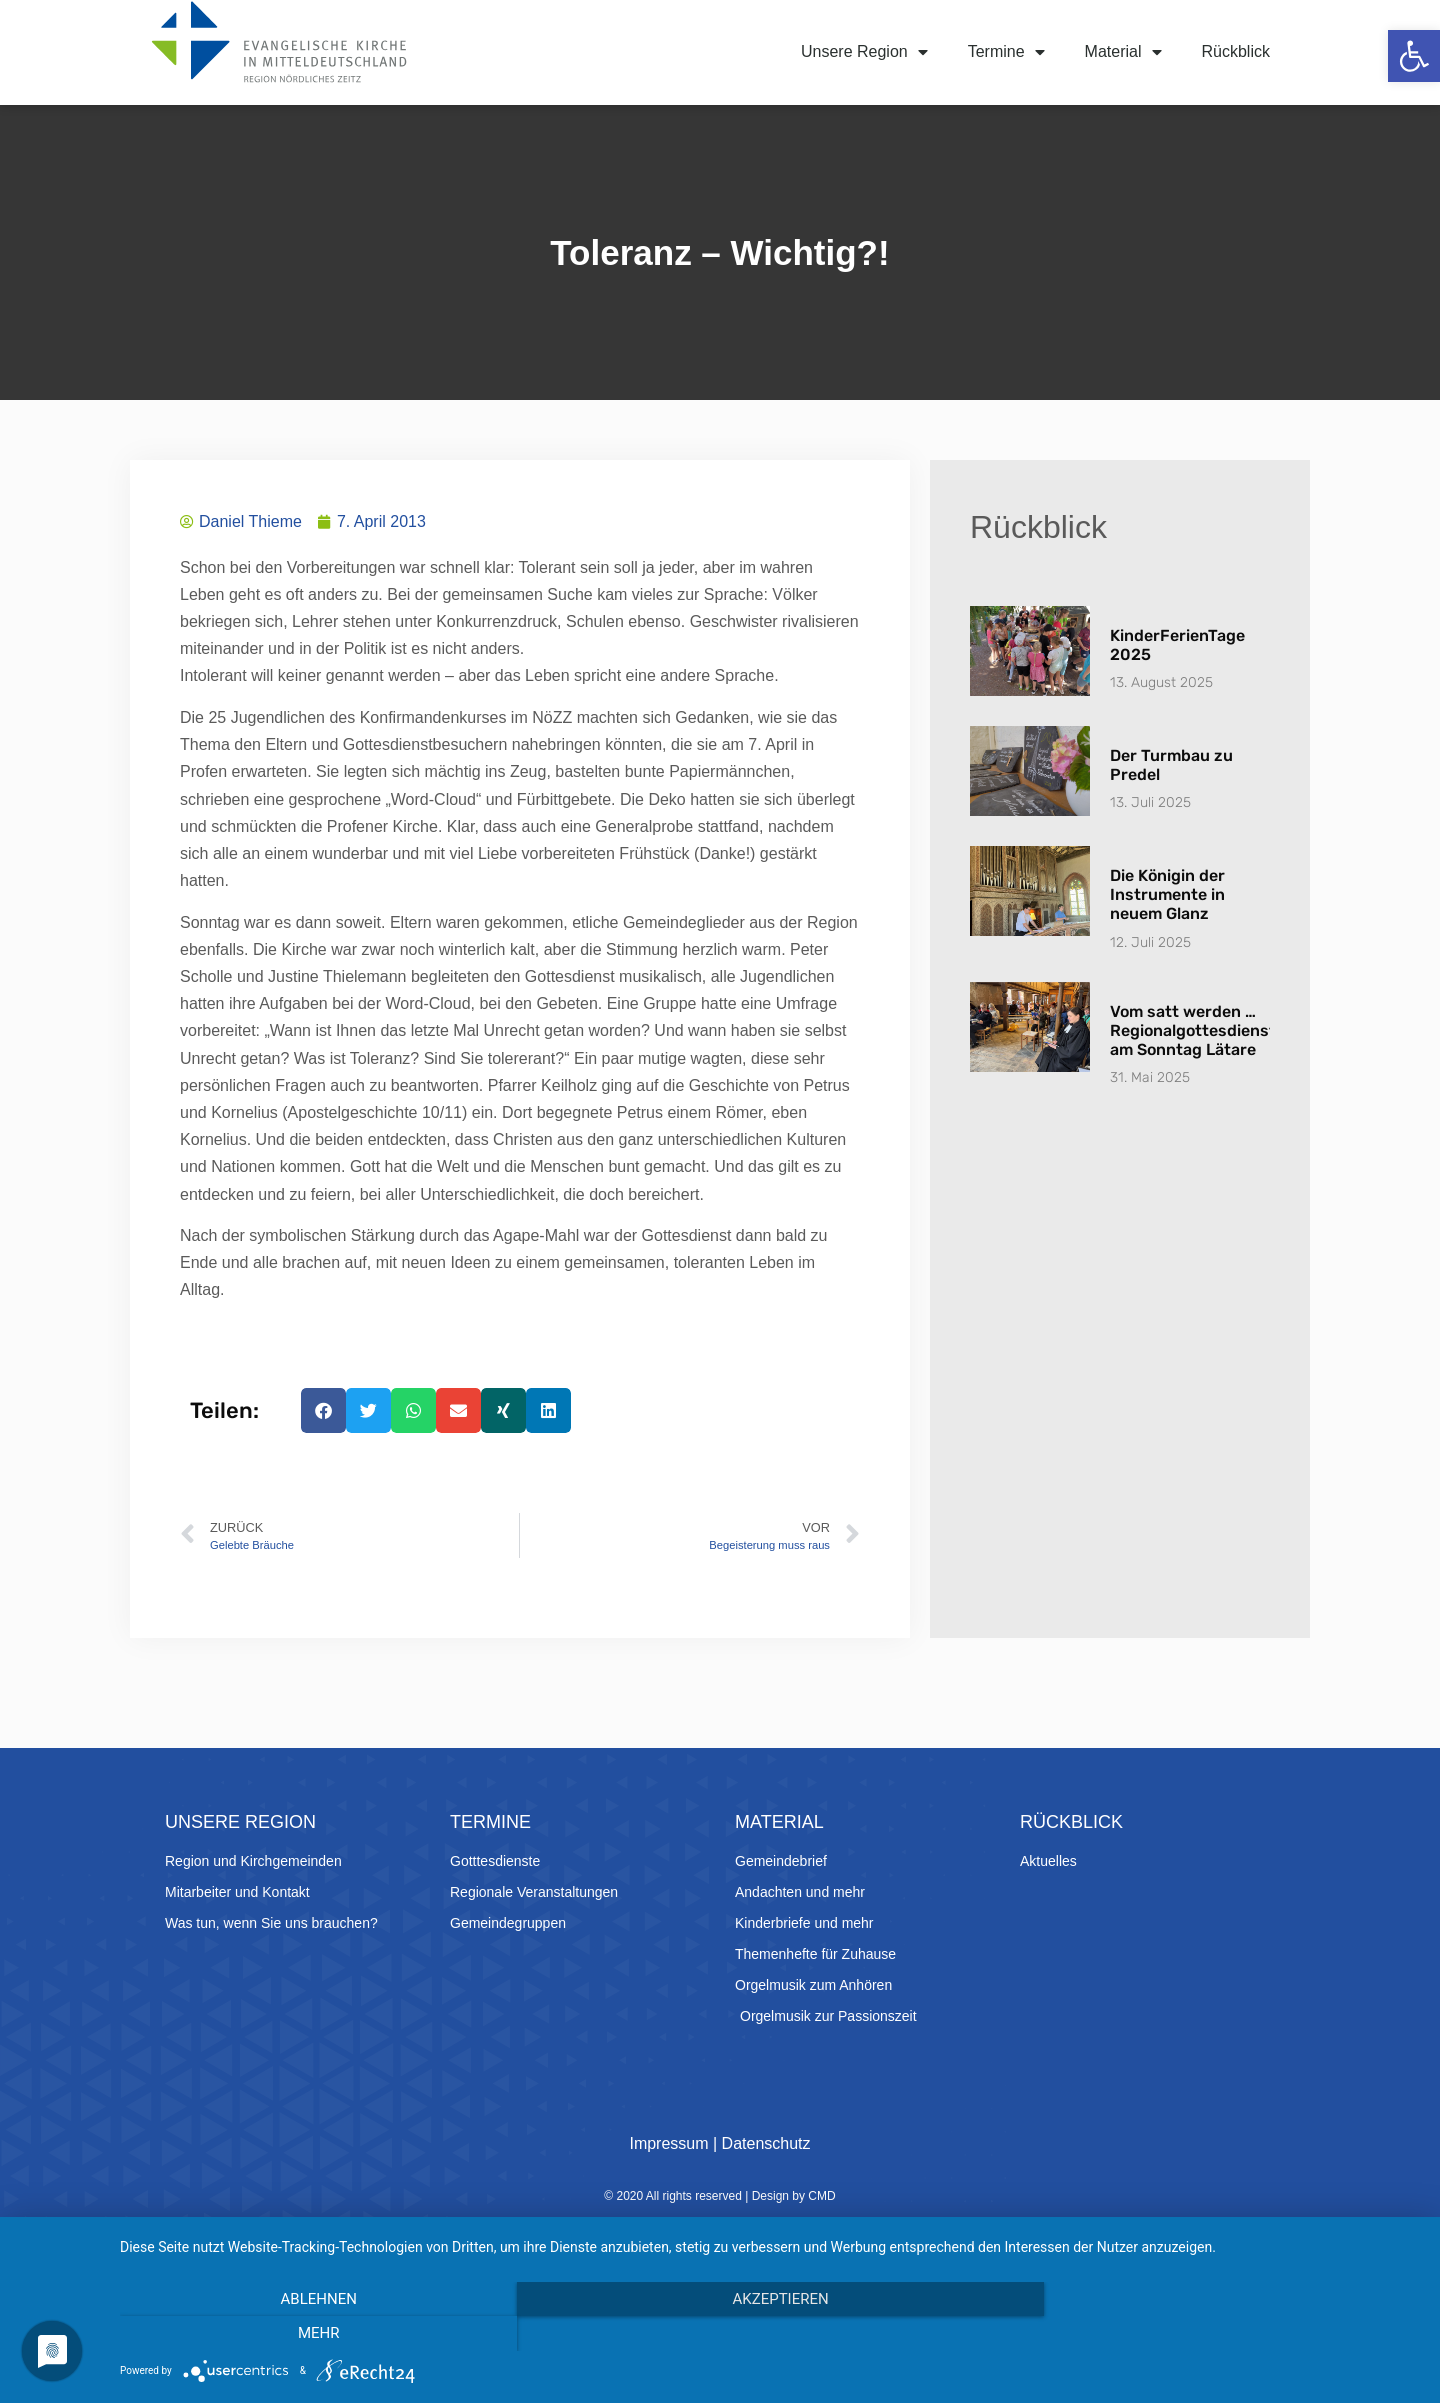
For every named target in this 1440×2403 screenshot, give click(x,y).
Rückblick (1236, 51)
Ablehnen (315, 2334)
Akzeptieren (770, 2334)
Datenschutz (766, 2143)
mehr (1225, 2334)
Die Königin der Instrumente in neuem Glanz (1167, 894)
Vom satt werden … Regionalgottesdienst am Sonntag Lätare (1193, 1030)
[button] (1414, 56)
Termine (1006, 52)
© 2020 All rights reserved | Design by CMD (719, 2196)
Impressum (668, 2143)
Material (1123, 52)
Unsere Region (864, 52)
